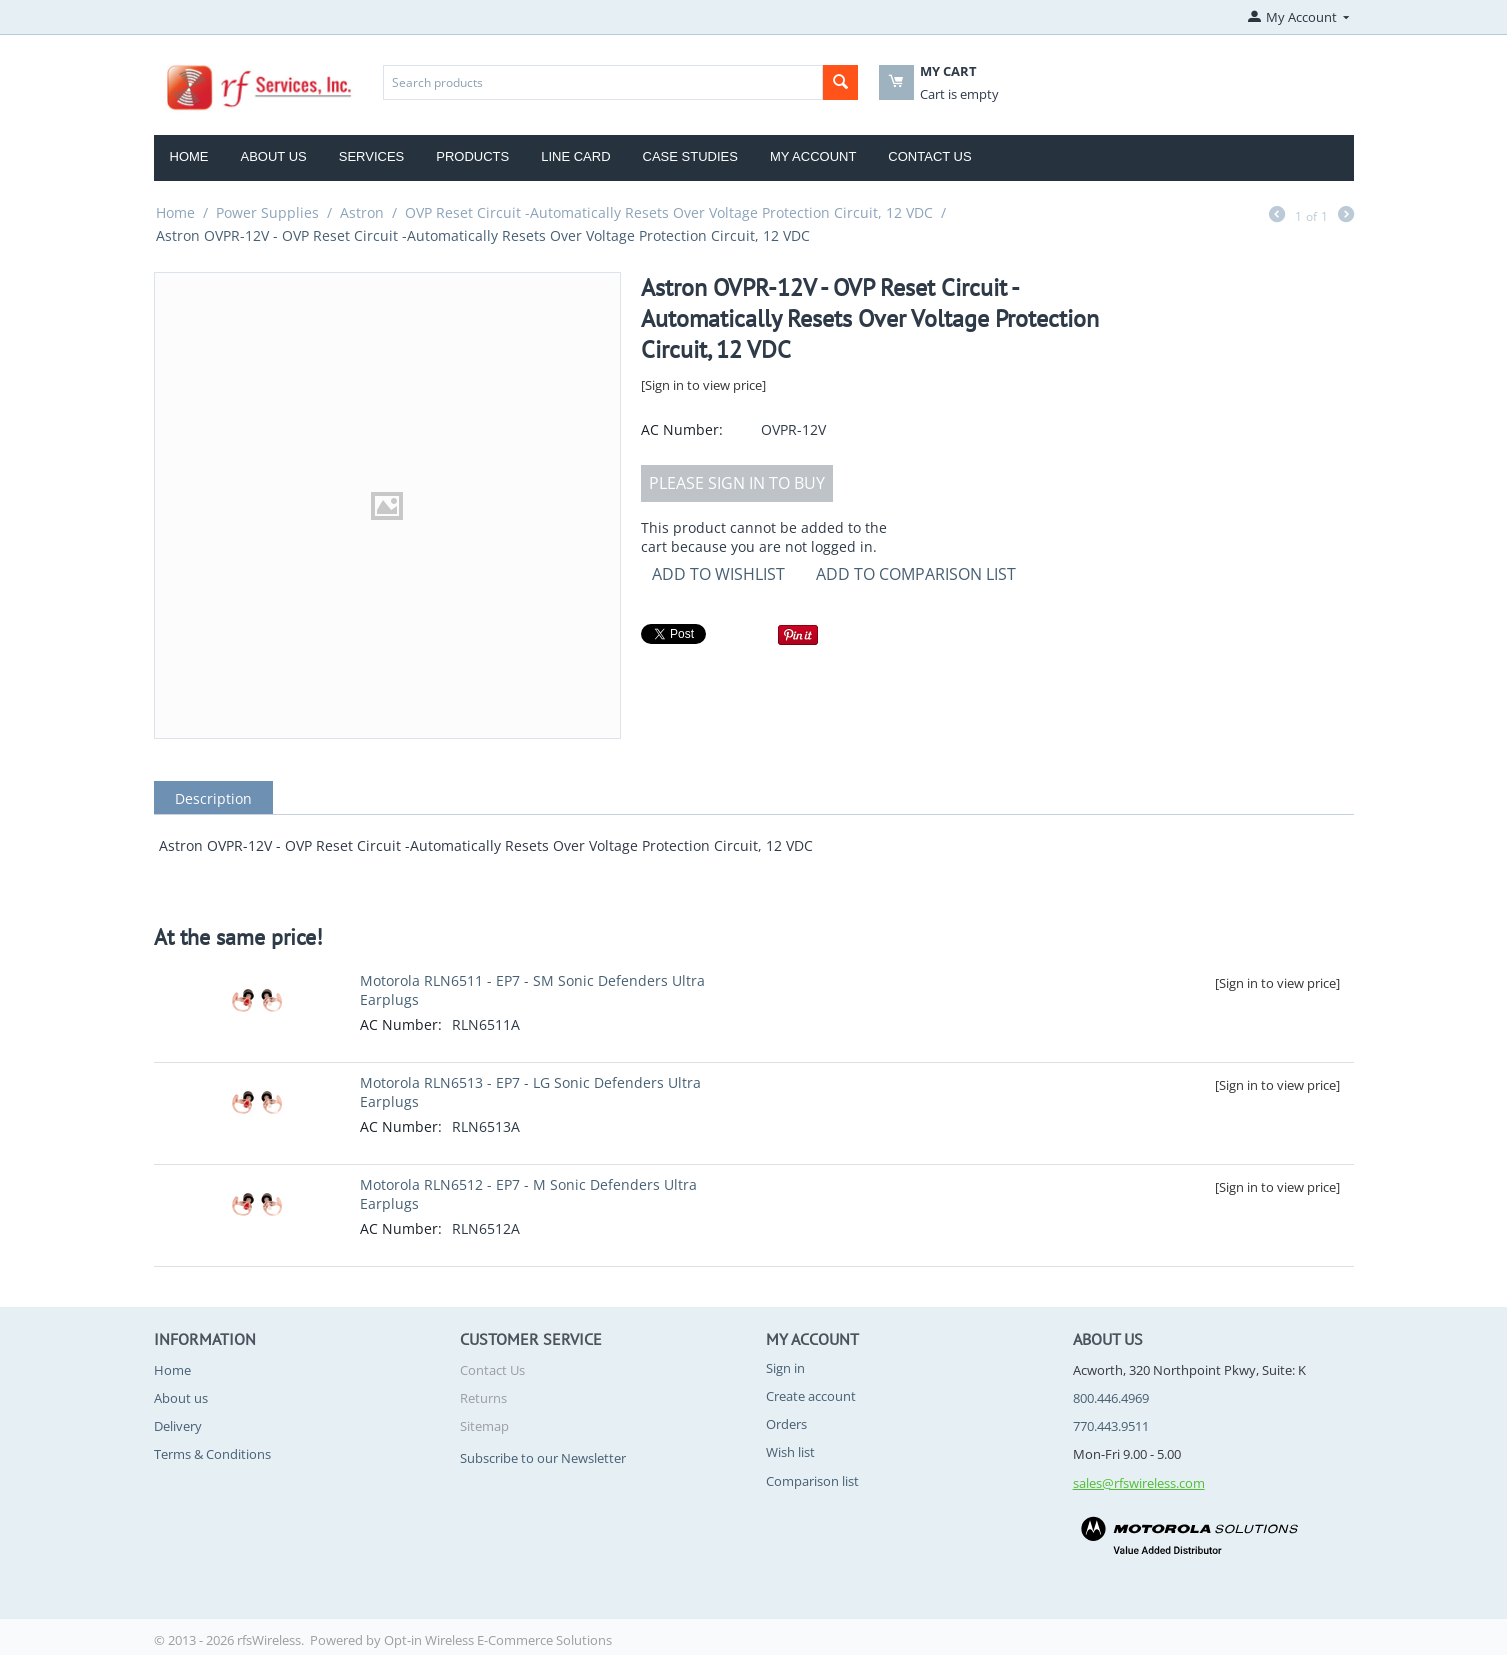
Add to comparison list (916, 574)
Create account (811, 1396)
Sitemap (484, 1426)
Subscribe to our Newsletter (543, 1458)
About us (181, 1398)
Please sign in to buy (737, 483)
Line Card (575, 156)
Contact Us (929, 156)
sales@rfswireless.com (1139, 1483)
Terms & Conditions (212, 1454)
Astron (362, 212)
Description (213, 798)
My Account (813, 156)
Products (472, 156)
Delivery (178, 1426)
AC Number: (682, 429)
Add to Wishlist (718, 574)
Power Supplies (267, 212)
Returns (483, 1398)
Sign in (785, 1368)
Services (372, 156)
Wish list (790, 1452)
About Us (274, 156)
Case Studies (690, 156)
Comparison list (812, 1481)
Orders (786, 1424)
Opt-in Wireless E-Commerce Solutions (498, 1640)
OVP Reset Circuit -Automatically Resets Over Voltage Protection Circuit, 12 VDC (669, 212)
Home (189, 156)
